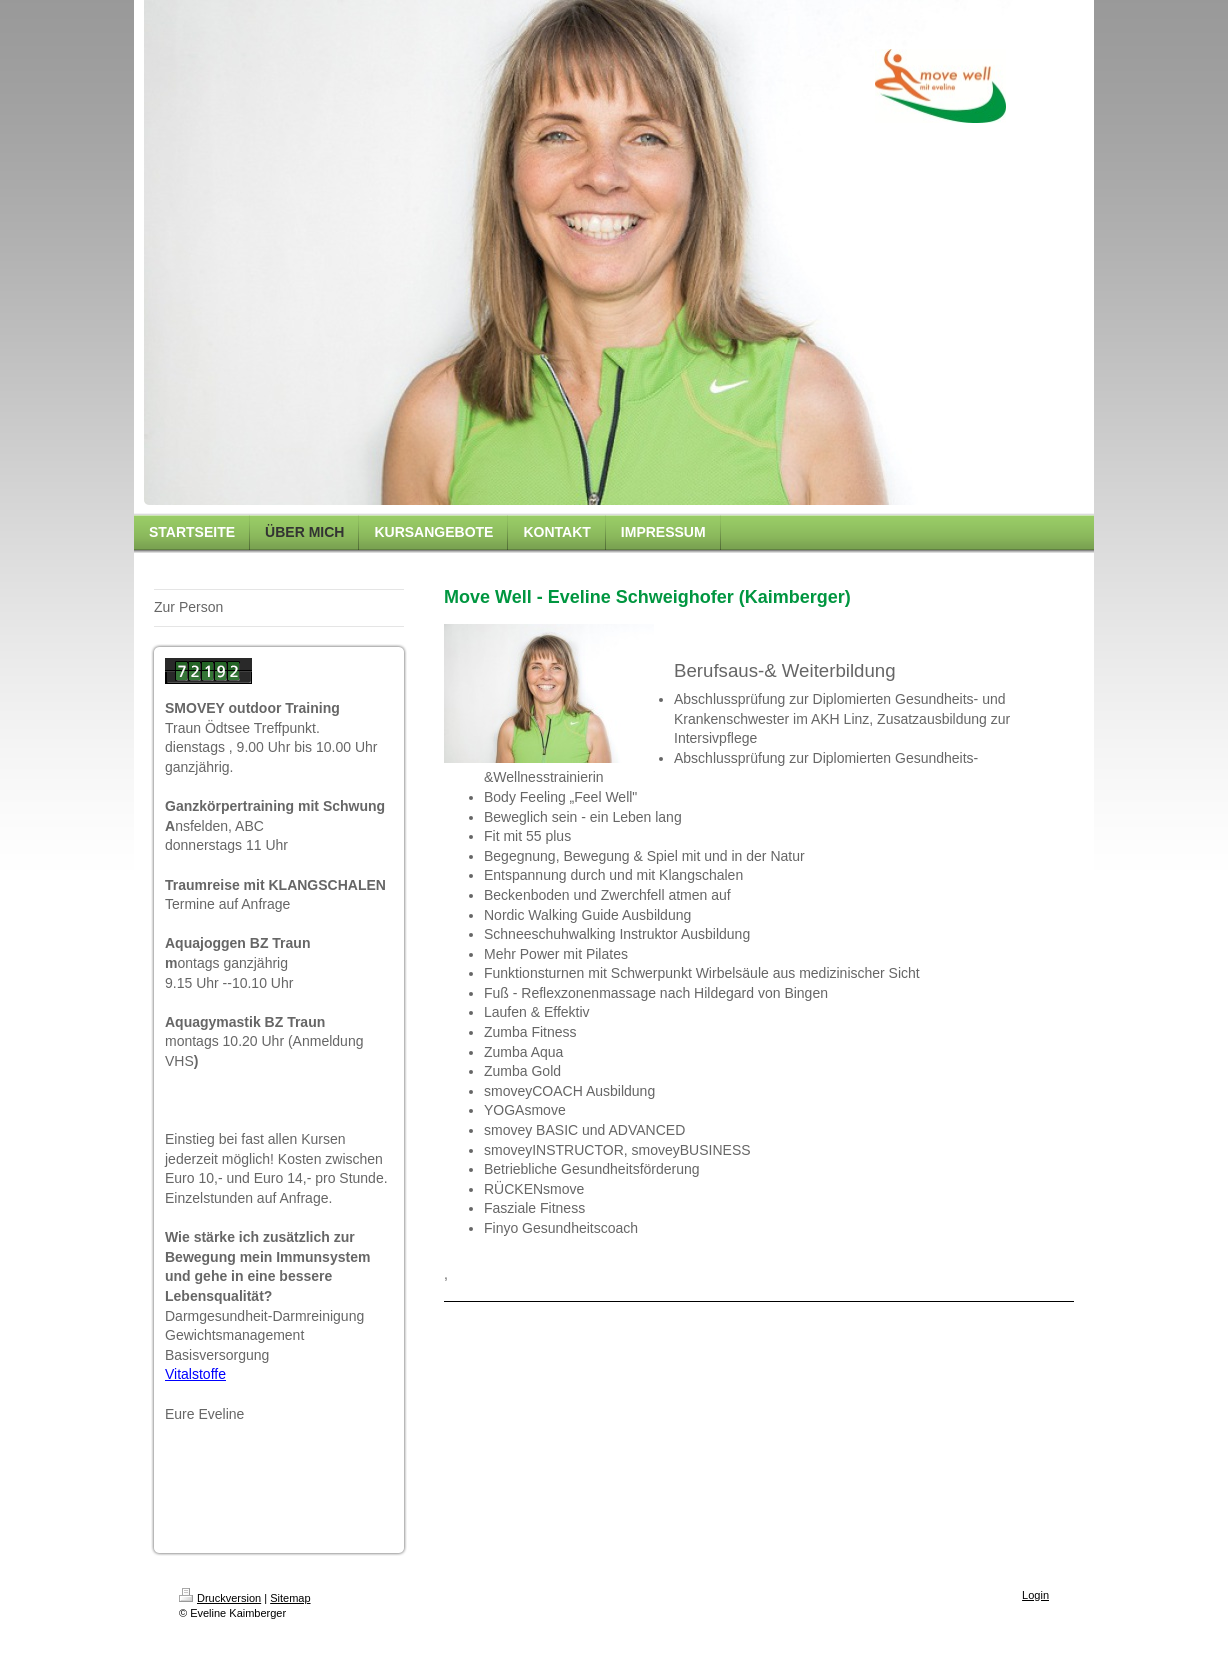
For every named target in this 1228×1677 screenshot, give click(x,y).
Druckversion (220, 1598)
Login (1035, 1595)
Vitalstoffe (195, 1374)
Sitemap (290, 1598)
